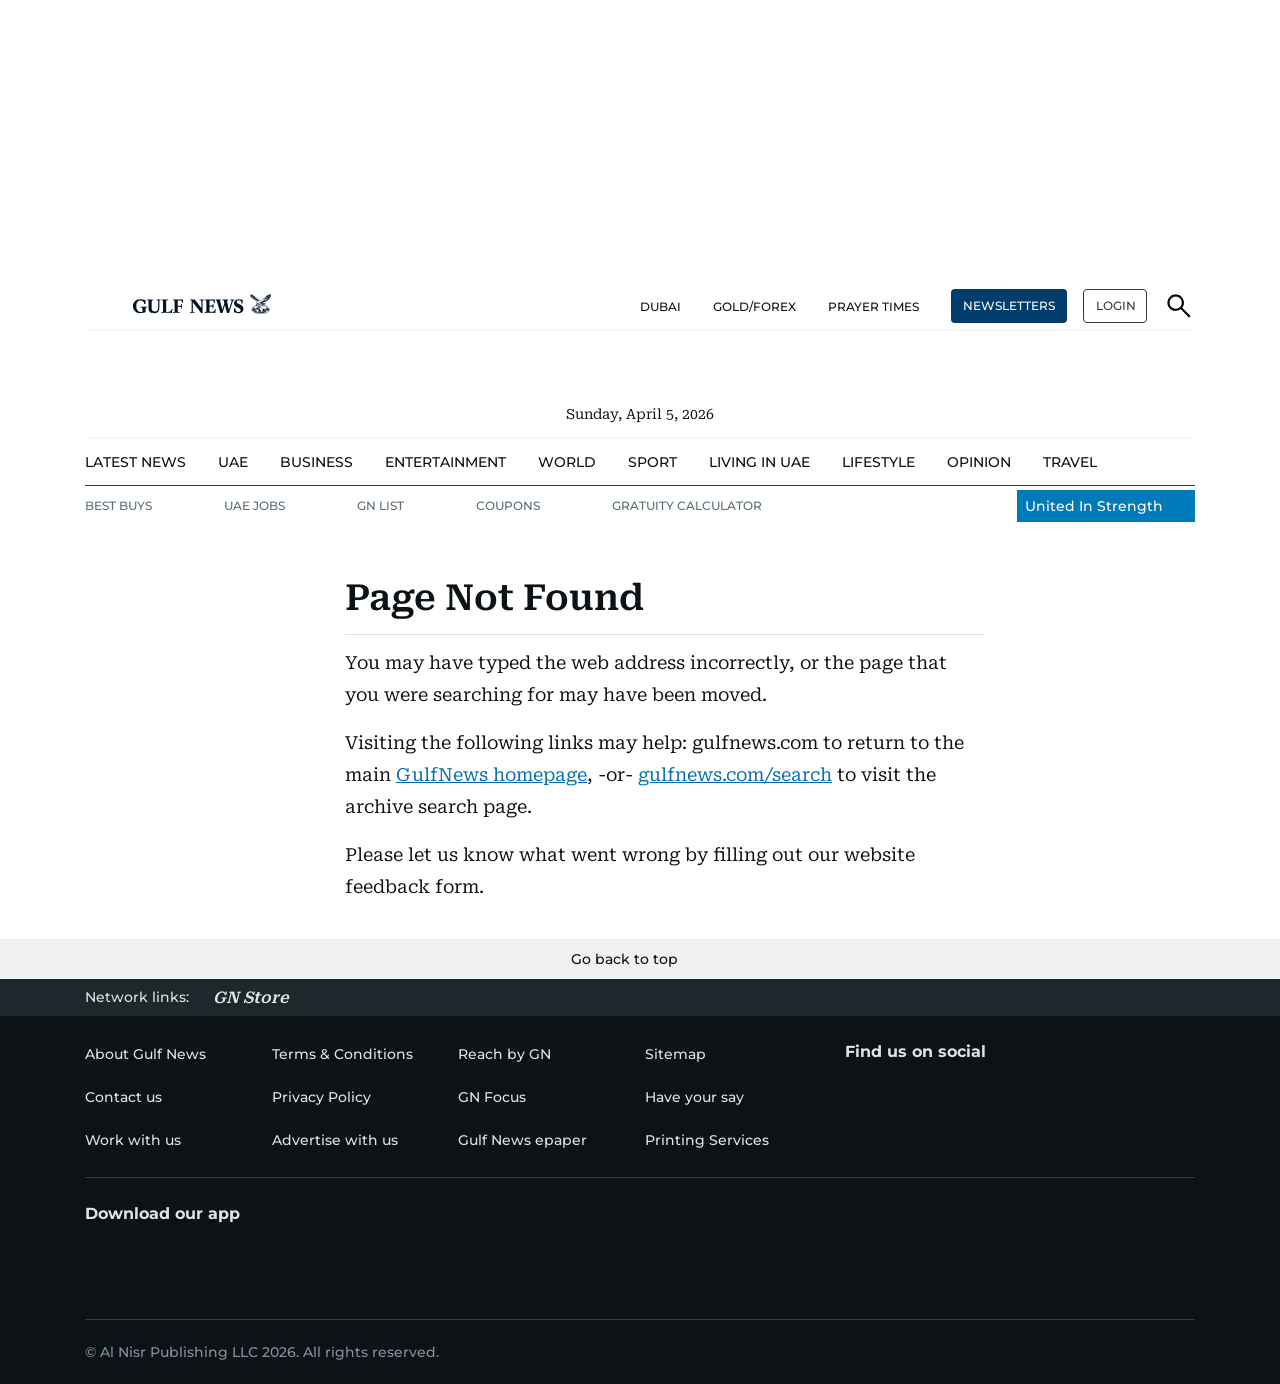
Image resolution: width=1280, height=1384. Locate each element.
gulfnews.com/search (735, 774)
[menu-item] (135, 462)
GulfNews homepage (491, 774)
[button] (101, 306)
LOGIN (1116, 305)
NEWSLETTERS (1009, 305)
